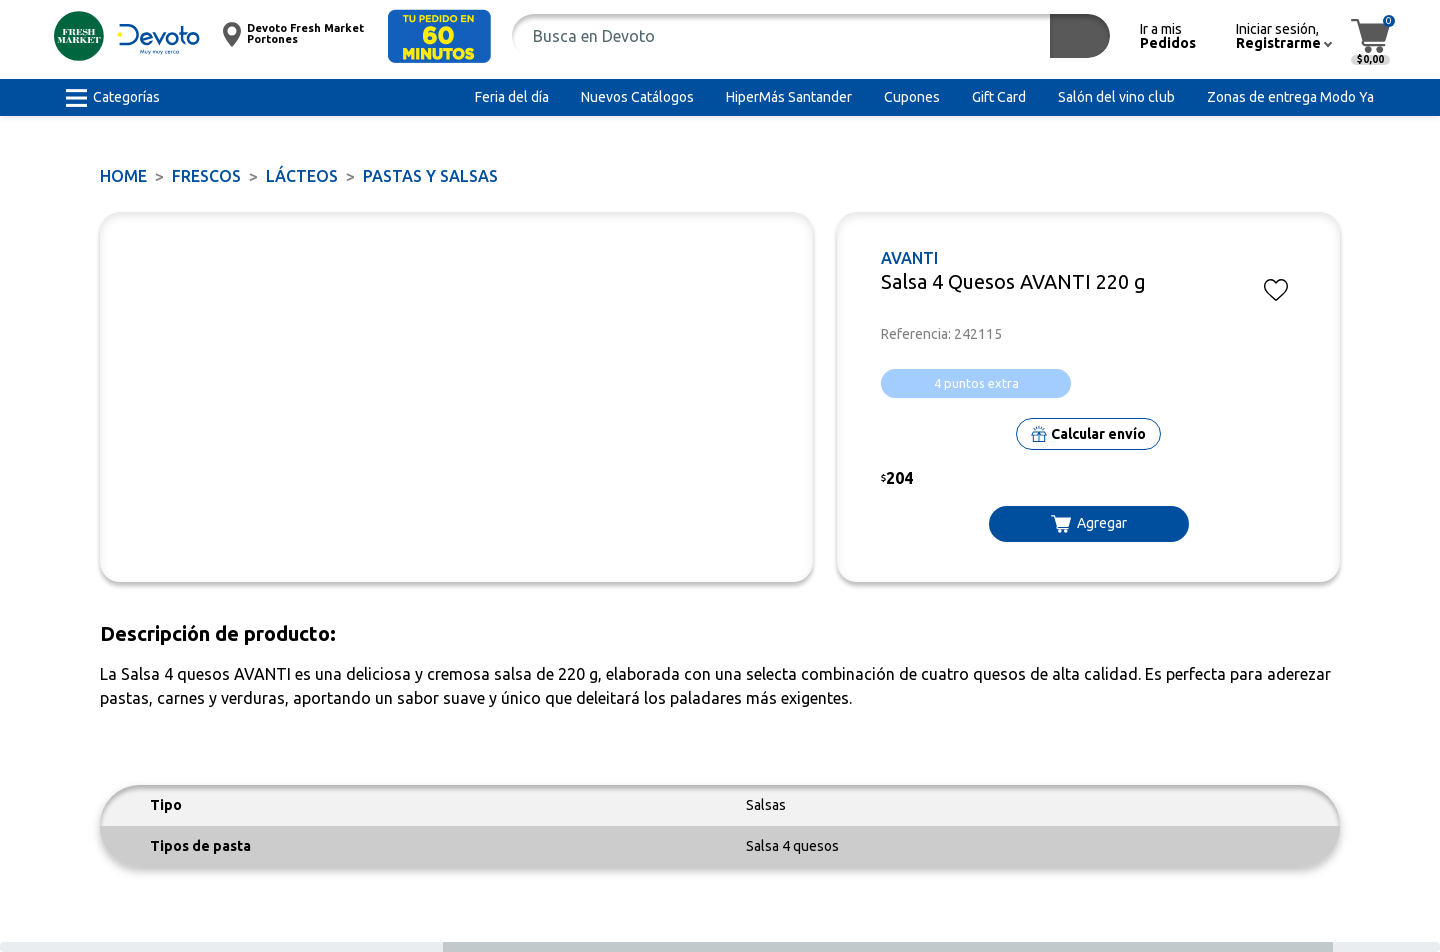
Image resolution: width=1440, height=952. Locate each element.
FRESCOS (206, 176)
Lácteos (302, 176)
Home (123, 176)
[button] (439, 36)
